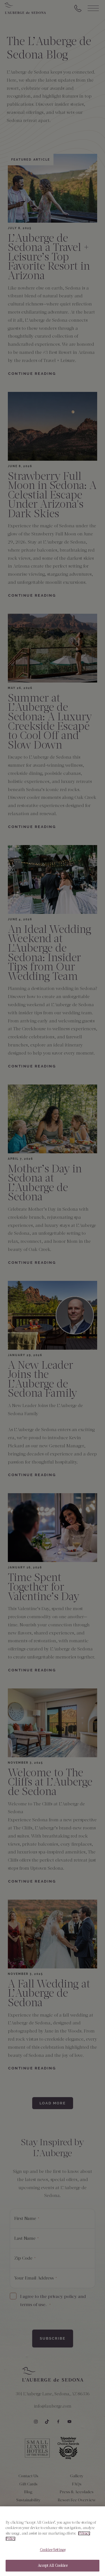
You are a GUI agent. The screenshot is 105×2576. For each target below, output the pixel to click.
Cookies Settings (52, 2551)
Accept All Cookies (52, 2567)
